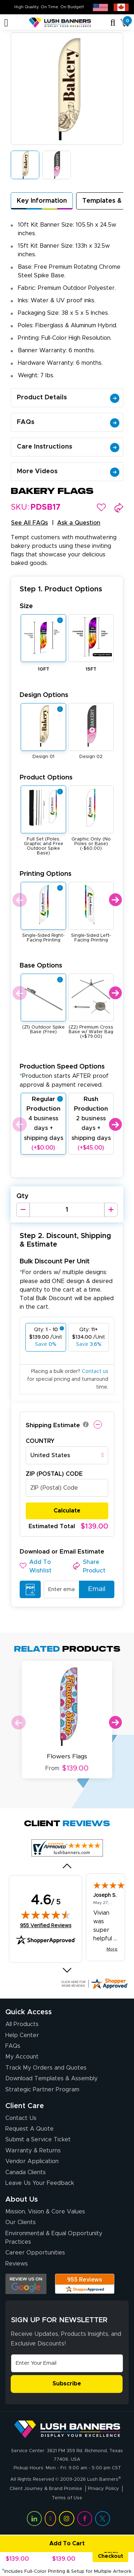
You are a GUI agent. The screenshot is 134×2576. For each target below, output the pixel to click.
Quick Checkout (110, 2554)
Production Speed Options (64, 1075)
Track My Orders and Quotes (45, 2068)
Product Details (68, 397)
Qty (22, 1196)
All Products (22, 2024)
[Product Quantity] (67, 1210)
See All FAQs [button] (29, 523)
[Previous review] (67, 1866)
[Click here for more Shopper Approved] (94, 1983)
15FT (91, 669)
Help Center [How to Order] (22, 2035)
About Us (21, 2199)
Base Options (41, 965)
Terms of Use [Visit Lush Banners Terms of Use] (67, 2498)
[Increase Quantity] (111, 1210)
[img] (46, 1914)
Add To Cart (43, 2544)
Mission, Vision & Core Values (45, 2211)
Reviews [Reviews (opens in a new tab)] (16, 2264)
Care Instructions (68, 447)
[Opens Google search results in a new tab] (25, 2284)
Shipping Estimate (53, 1425)
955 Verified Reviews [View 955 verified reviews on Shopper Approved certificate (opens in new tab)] (45, 1925)
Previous (19, 900)
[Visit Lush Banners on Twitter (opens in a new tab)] (102, 2518)
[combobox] (67, 1455)
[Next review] (67, 1970)
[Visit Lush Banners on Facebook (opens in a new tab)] (84, 2518)
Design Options (44, 695)
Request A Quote (29, 2129)
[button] (101, 507)
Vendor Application (32, 2161)
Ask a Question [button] (78, 523)
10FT (43, 669)
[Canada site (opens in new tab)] (121, 7)
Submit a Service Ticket (38, 2139)
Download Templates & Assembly (51, 2078)
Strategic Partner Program (42, 2089)
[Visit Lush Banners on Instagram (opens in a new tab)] (66, 2518)
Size (26, 606)
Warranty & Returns (33, 2150)
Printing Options (45, 873)
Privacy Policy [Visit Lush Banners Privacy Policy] (103, 2488)
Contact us (95, 1371)
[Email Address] (67, 2363)
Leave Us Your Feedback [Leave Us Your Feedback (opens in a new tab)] (39, 2183)
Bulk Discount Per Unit (55, 1261)
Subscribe (67, 2383)
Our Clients (20, 2222)
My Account (22, 2057)
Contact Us (20, 2118)
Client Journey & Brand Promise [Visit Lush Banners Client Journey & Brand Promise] (46, 2488)
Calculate (67, 1511)
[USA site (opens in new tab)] (100, 7)
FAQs (68, 422)
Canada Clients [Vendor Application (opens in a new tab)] (25, 2172)
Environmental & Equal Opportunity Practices (53, 2238)
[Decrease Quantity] (23, 1210)
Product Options (46, 777)
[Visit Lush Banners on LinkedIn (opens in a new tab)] (34, 2518)
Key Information (42, 201)
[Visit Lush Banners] (67, 2429)
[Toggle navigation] (6, 23)
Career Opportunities (35, 2253)
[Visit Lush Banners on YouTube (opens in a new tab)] (50, 2518)
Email (93, 1589)
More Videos (68, 471)
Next (115, 900)
